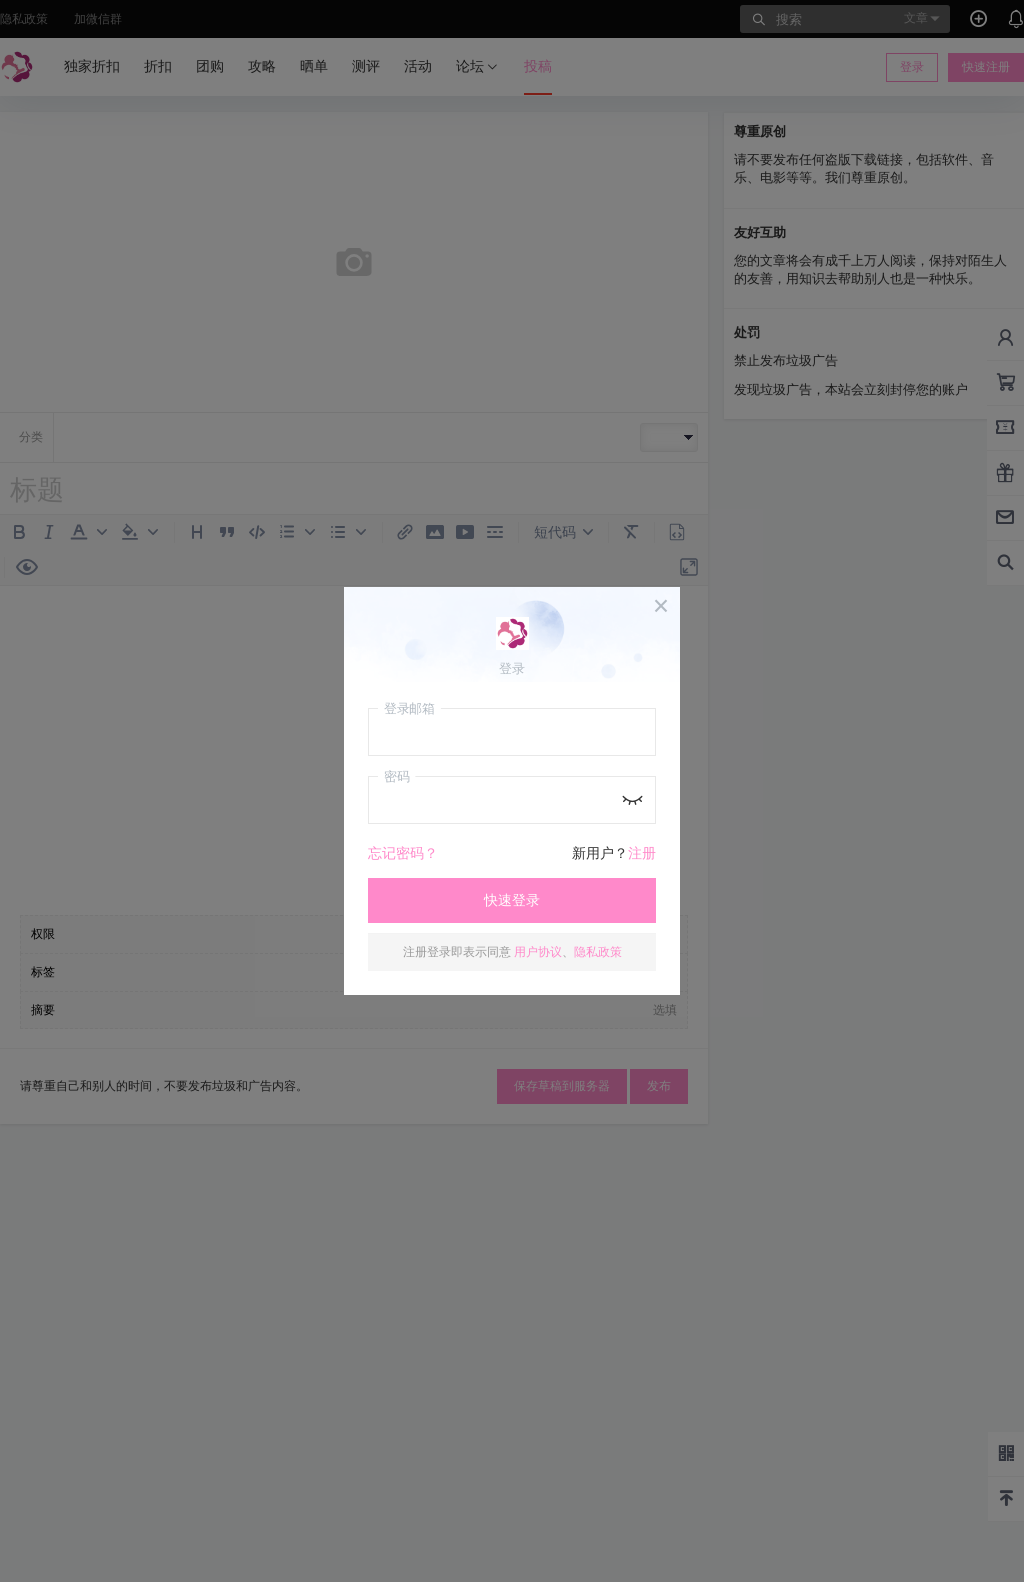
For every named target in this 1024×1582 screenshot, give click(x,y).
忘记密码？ (403, 853)
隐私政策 (598, 951)
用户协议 (538, 951)
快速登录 (512, 900)
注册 (642, 853)
